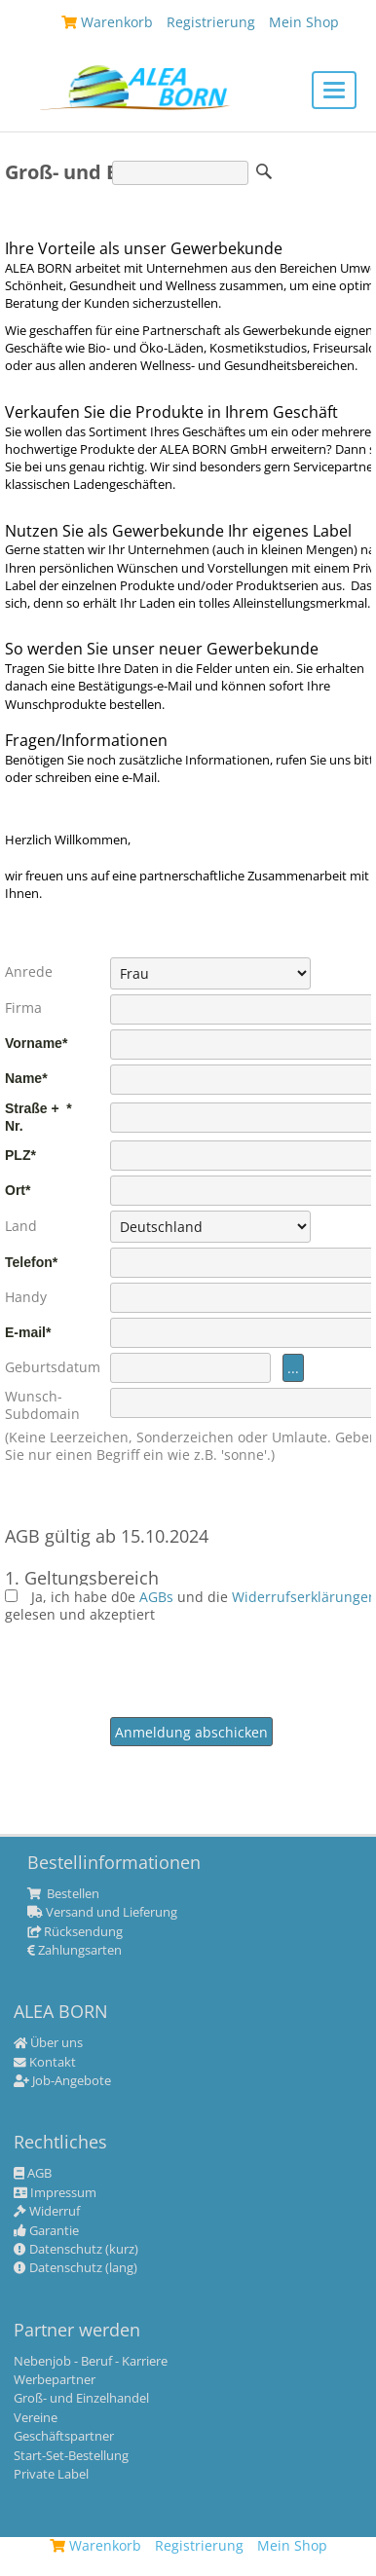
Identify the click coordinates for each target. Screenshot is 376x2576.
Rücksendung (75, 1932)
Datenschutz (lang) (75, 2268)
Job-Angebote (62, 2081)
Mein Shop (292, 2545)
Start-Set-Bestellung (71, 2456)
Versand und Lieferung (102, 1913)
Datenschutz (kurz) (76, 2250)
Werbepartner (54, 2380)
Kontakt (45, 2063)
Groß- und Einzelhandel (81, 2399)
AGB (33, 2174)
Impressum (55, 2193)
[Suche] (180, 173)
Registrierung (199, 2545)
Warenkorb (95, 2545)
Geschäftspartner (64, 2437)
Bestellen (63, 1894)
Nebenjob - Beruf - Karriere (91, 2362)
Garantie (46, 2231)
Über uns (48, 2043)
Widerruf (47, 2212)
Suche (264, 171)
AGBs (158, 1596)
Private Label (51, 2475)
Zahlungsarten (74, 1951)
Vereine (35, 2418)
